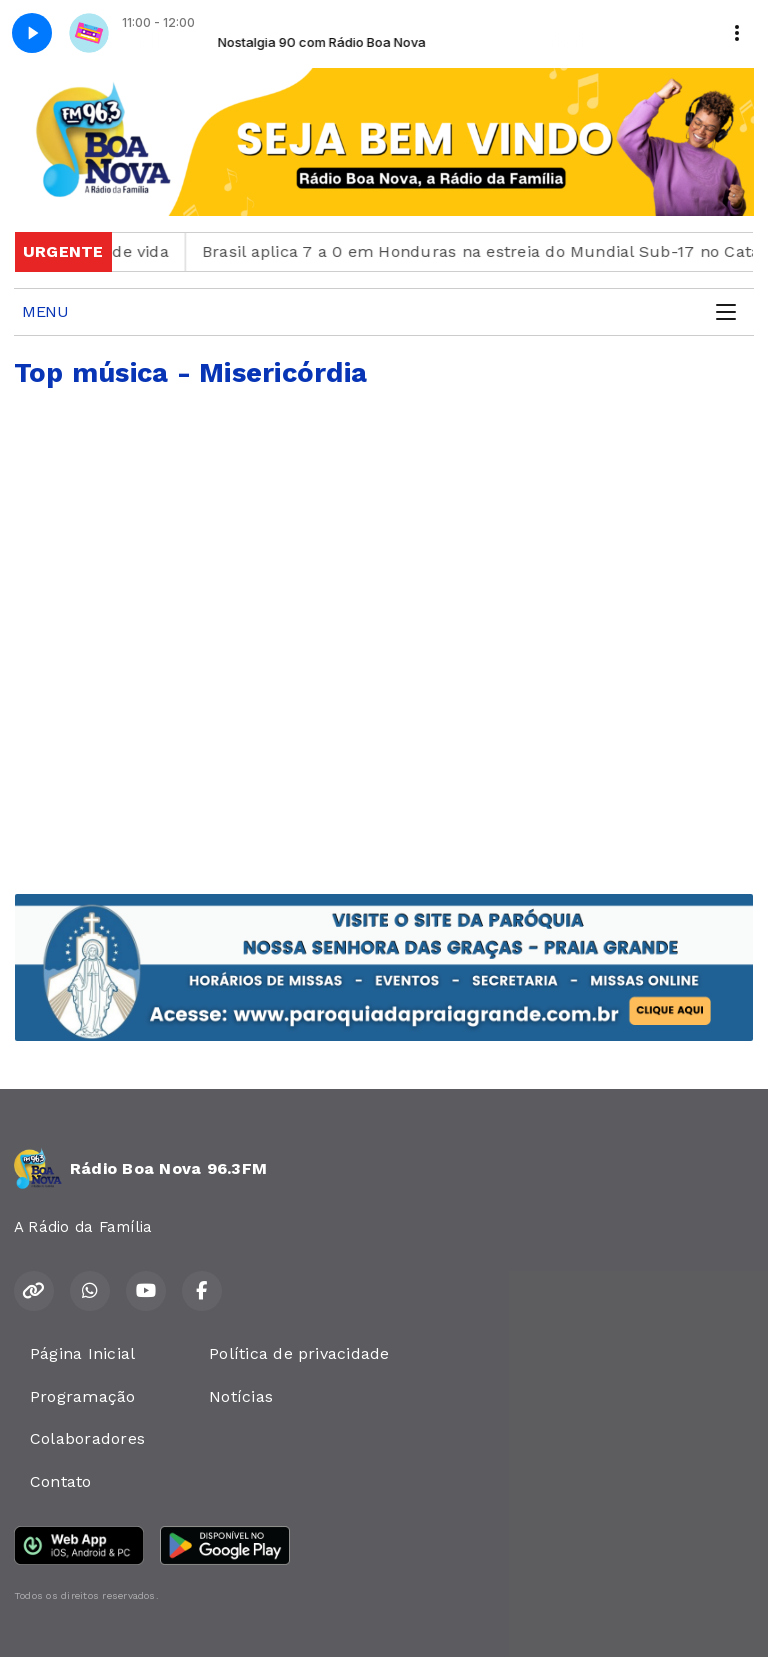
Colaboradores (87, 1438)
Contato (61, 1481)
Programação (83, 1396)
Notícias (241, 1396)
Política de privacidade (299, 1353)
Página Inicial (82, 1353)
